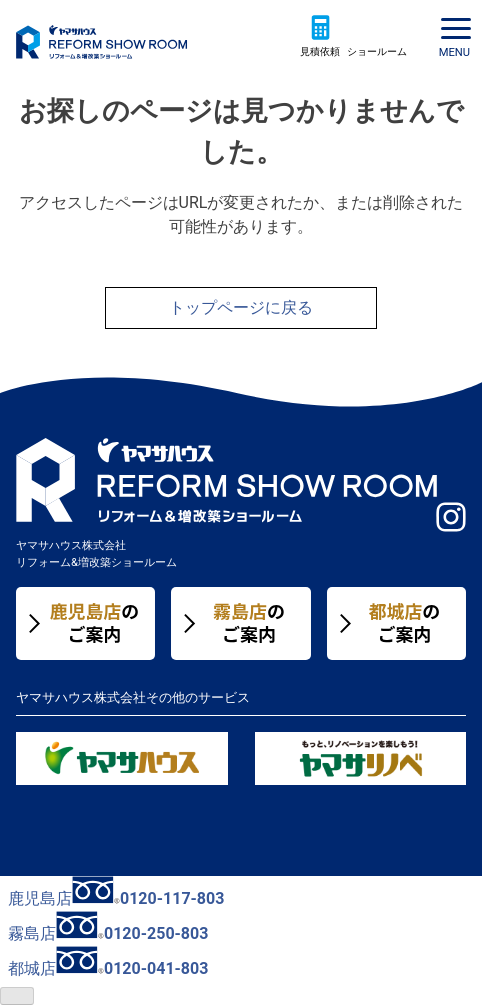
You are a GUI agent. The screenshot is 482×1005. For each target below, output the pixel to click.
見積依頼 (320, 51)
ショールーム (377, 51)
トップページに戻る (241, 307)
